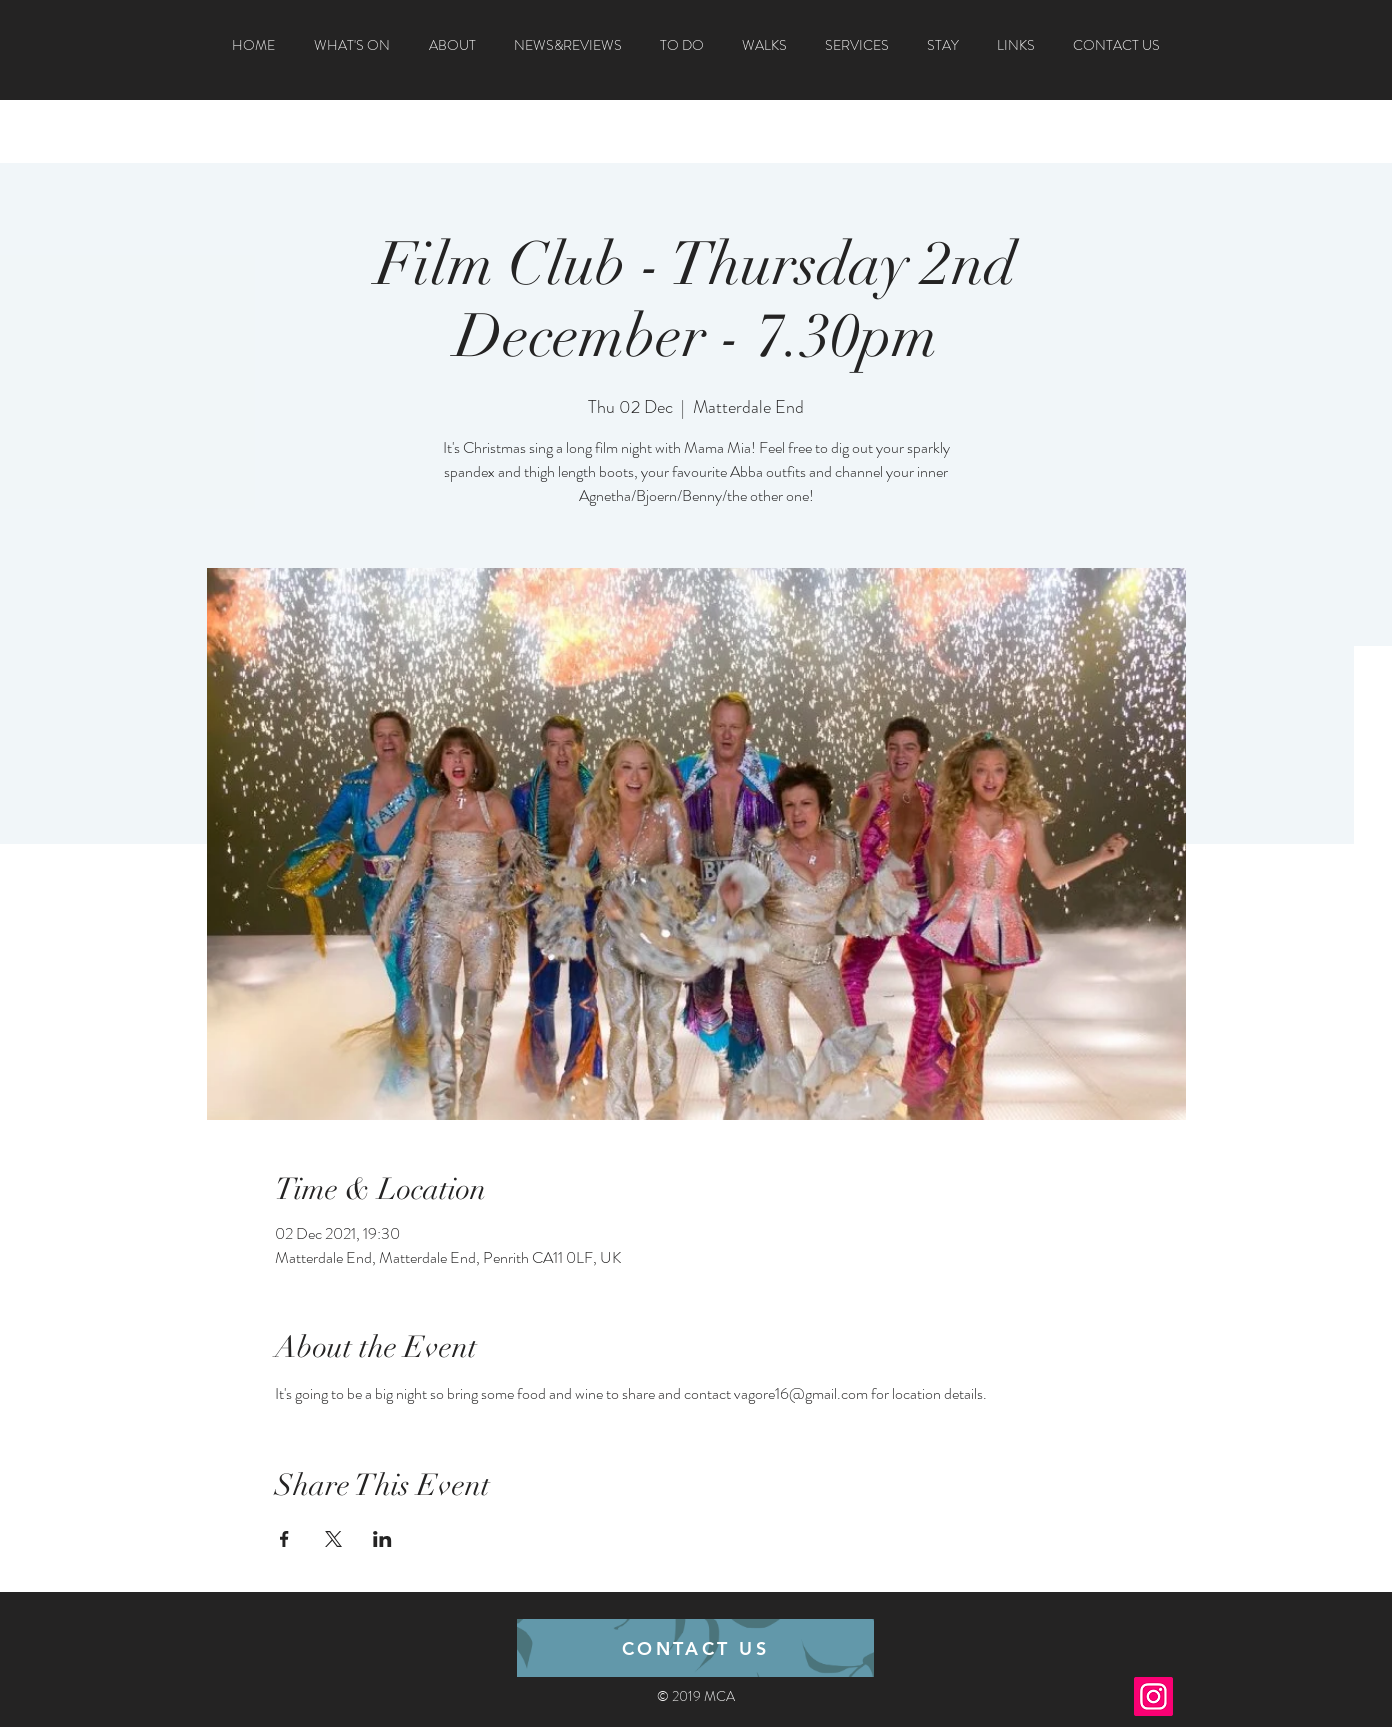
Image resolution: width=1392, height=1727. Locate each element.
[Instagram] (1153, 1696)
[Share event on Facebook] (284, 1539)
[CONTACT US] (695, 1648)
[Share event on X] (333, 1539)
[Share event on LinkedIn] (382, 1539)
